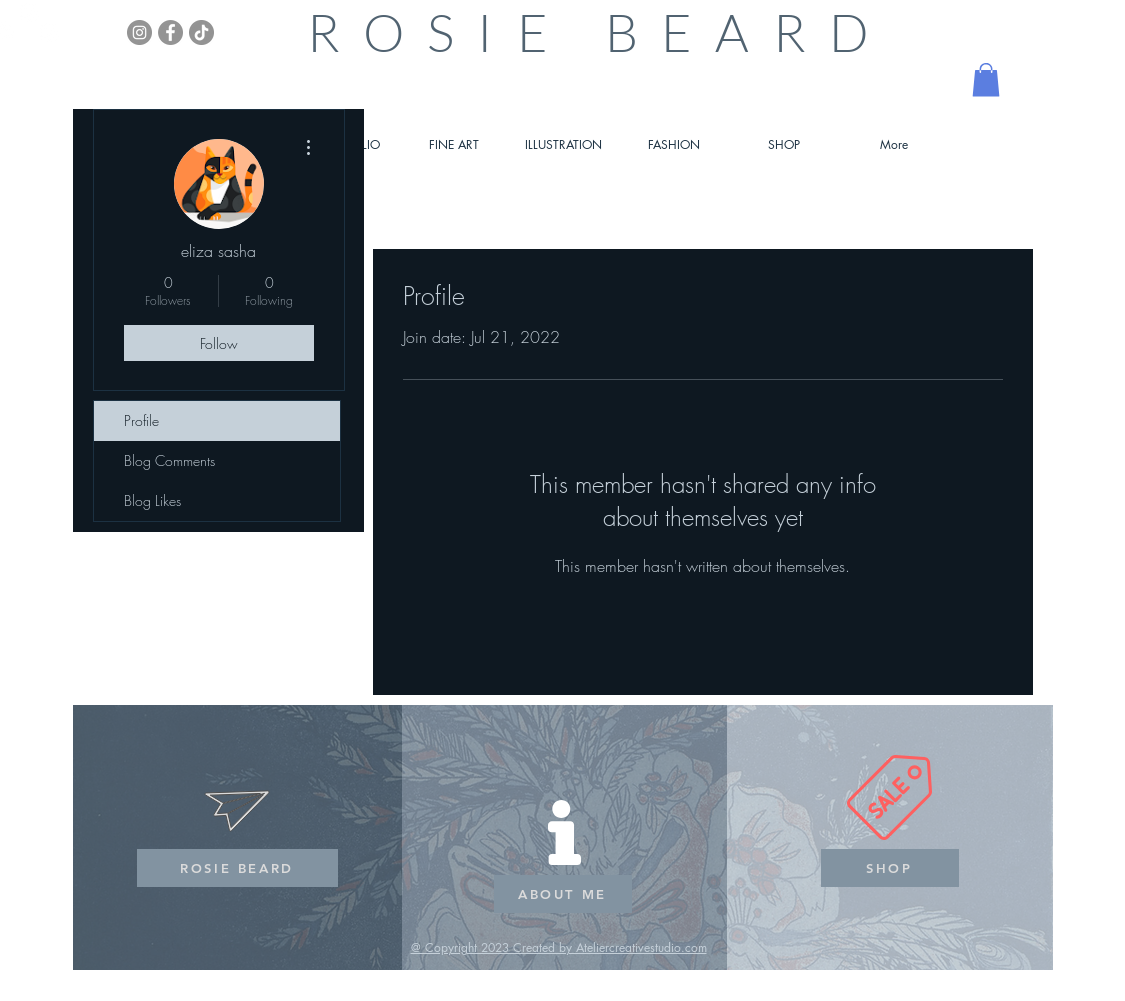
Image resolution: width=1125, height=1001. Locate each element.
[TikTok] (201, 32)
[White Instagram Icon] (29, 12)
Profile (141, 420)
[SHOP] (890, 868)
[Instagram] (139, 32)
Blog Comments (169, 460)
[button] (986, 79)
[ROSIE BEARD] (237, 868)
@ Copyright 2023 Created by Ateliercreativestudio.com (559, 947)
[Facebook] (170, 32)
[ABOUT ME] (563, 894)
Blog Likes (152, 500)
